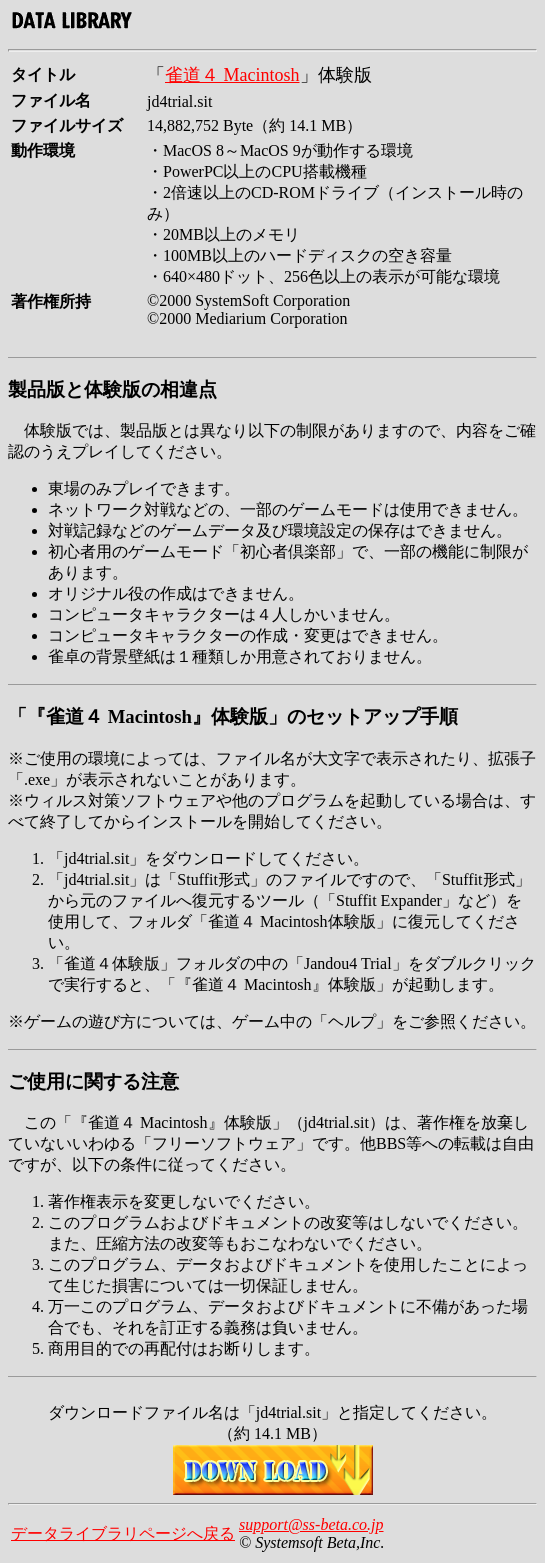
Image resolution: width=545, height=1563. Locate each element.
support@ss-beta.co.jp (311, 1524)
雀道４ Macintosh (232, 75)
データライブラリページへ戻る (123, 1533)
